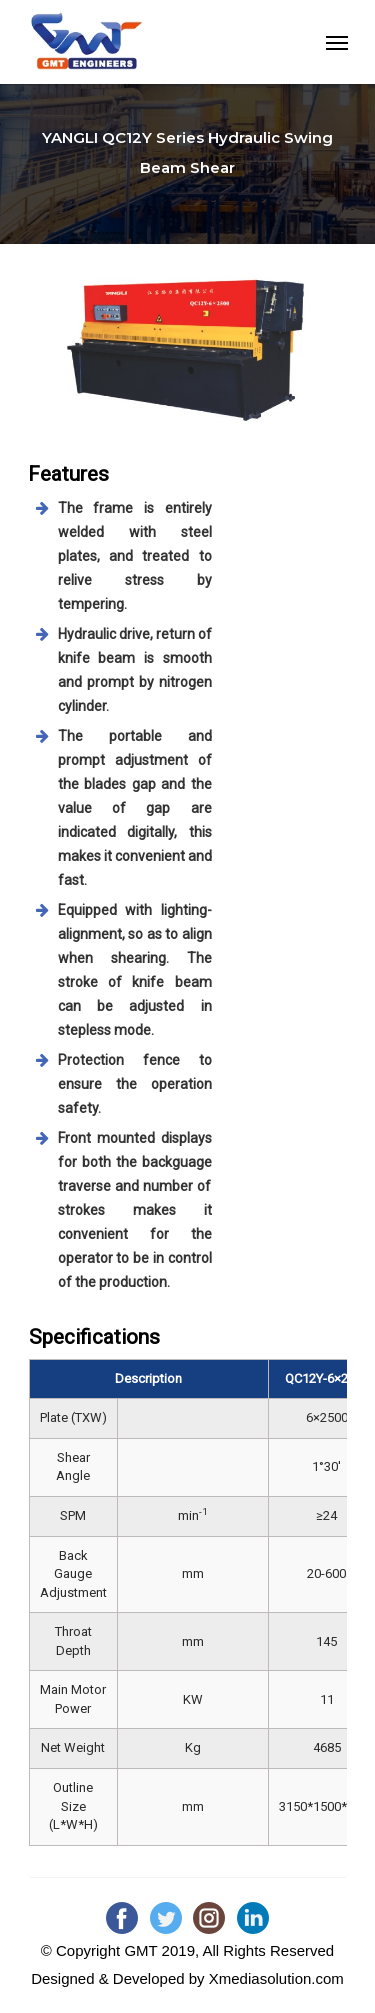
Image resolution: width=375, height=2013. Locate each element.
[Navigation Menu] (337, 42)
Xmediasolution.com (276, 1978)
